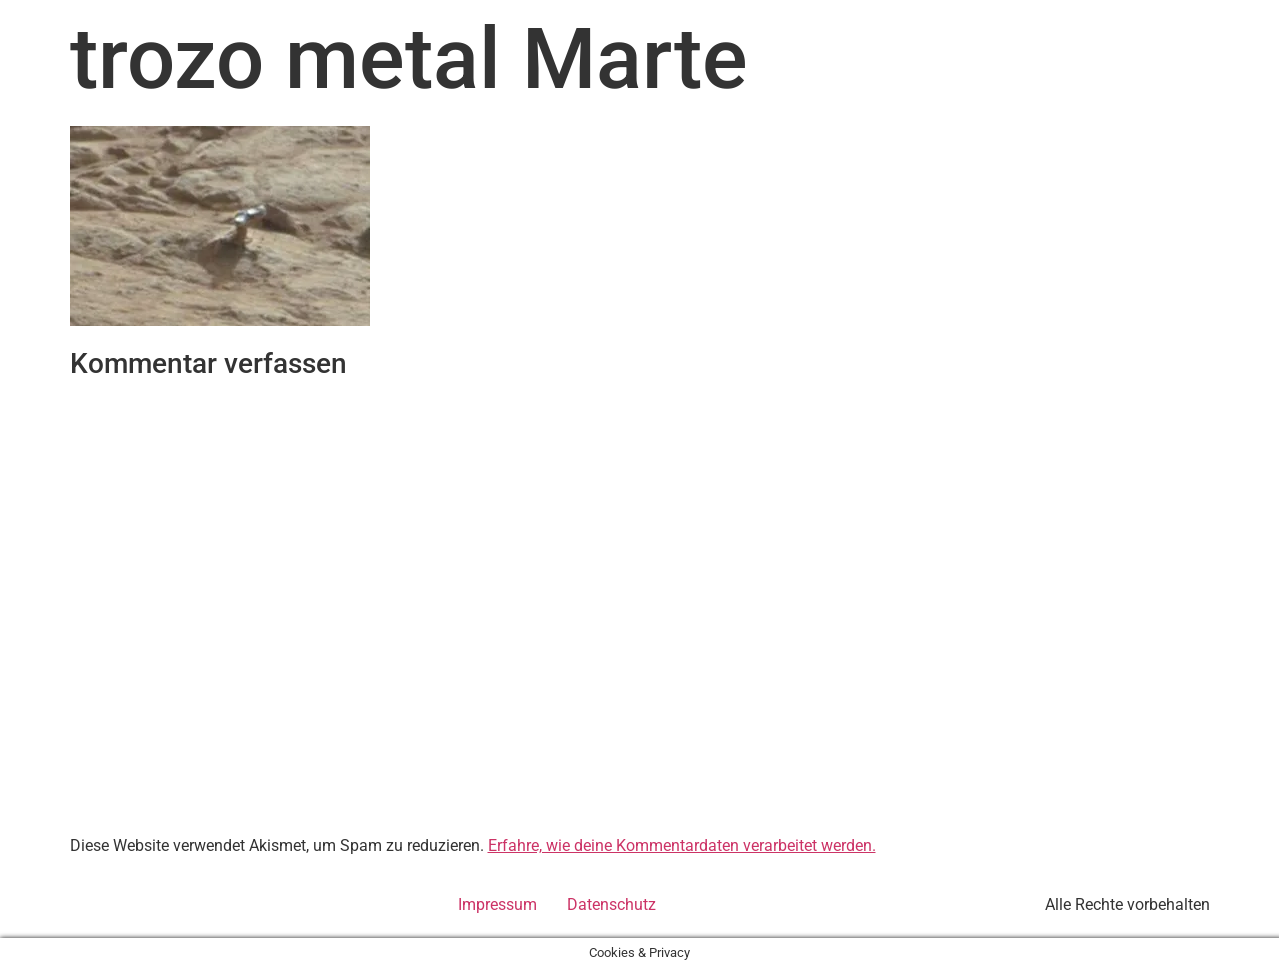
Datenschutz (611, 904)
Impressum (497, 904)
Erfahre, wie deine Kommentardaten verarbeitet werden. (682, 845)
